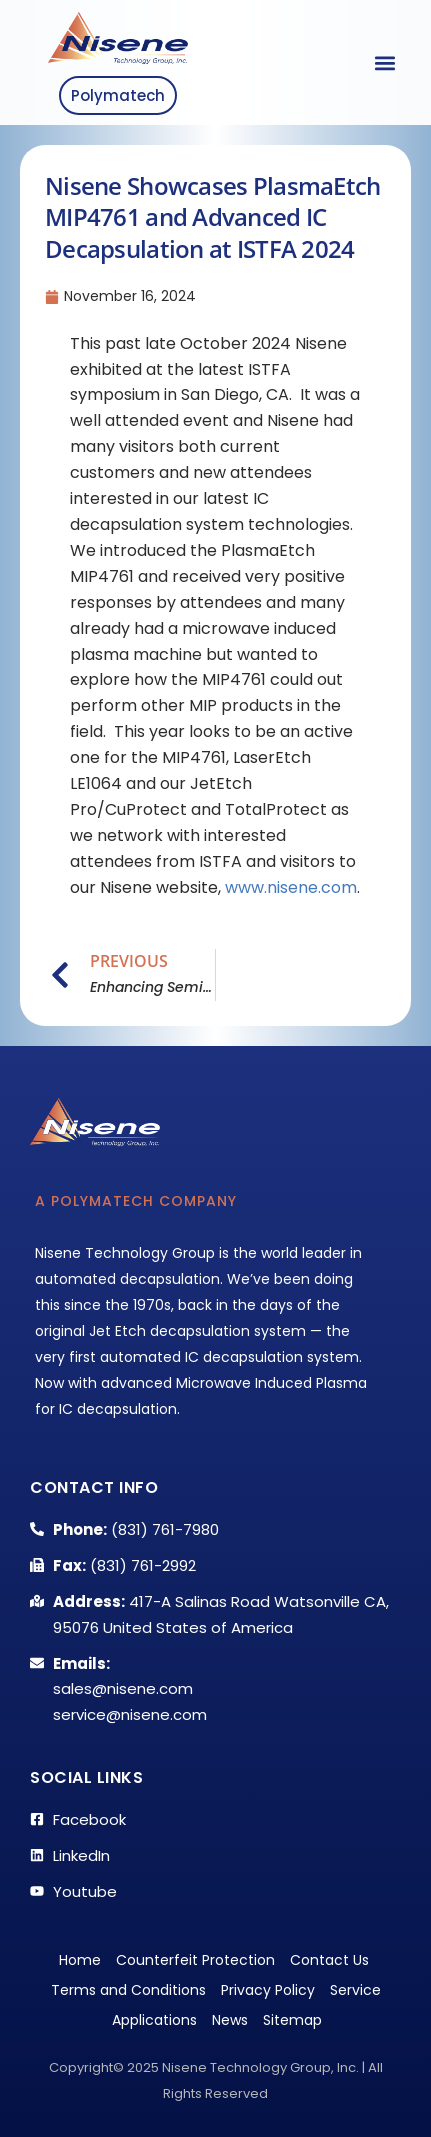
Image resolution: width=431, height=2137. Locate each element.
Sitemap (292, 2020)
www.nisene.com (291, 887)
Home (80, 1960)
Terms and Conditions (128, 1990)
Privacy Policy (268, 1990)
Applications (154, 2020)
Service (355, 1990)
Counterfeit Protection (195, 1960)
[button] (384, 62)
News (230, 2020)
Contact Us (329, 1960)
